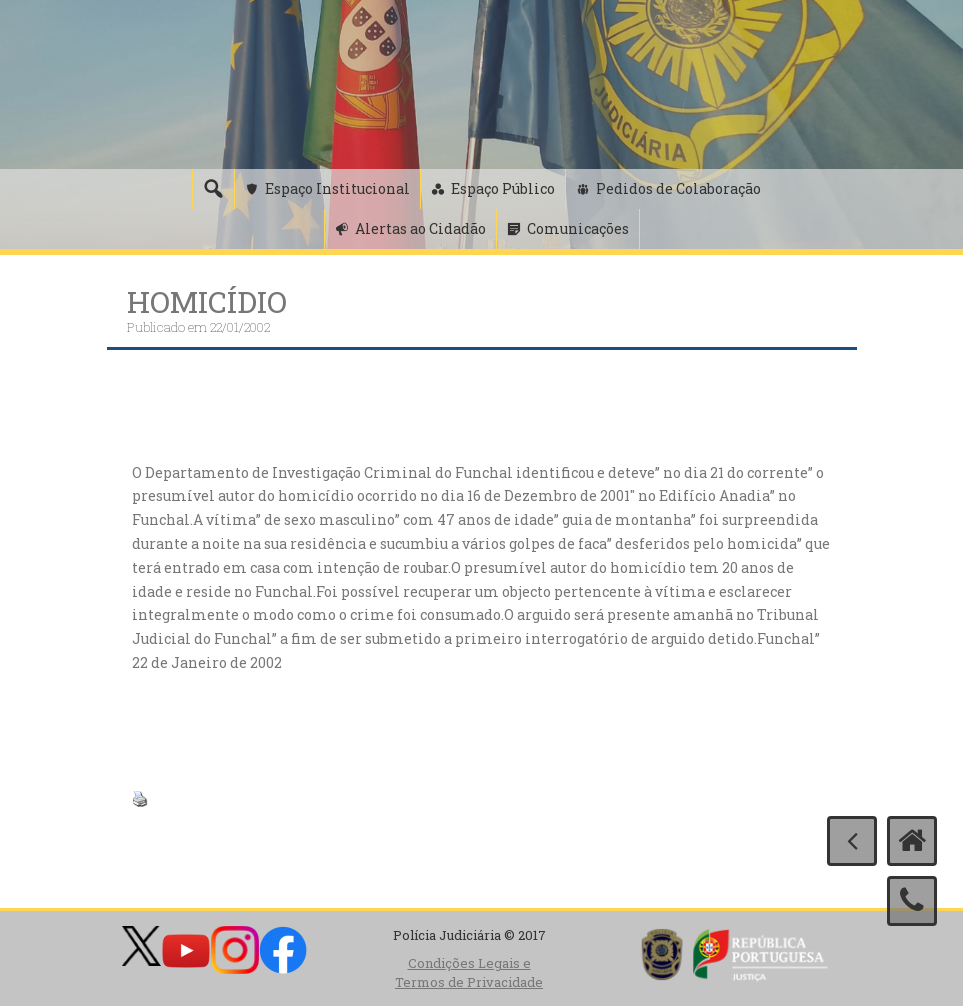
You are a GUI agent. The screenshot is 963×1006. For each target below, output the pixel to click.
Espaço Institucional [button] (337, 188)
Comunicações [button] (578, 228)
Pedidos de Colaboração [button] (678, 188)
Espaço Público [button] (503, 188)
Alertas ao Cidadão (420, 228)
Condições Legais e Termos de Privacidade (469, 972)
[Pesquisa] (213, 189)
